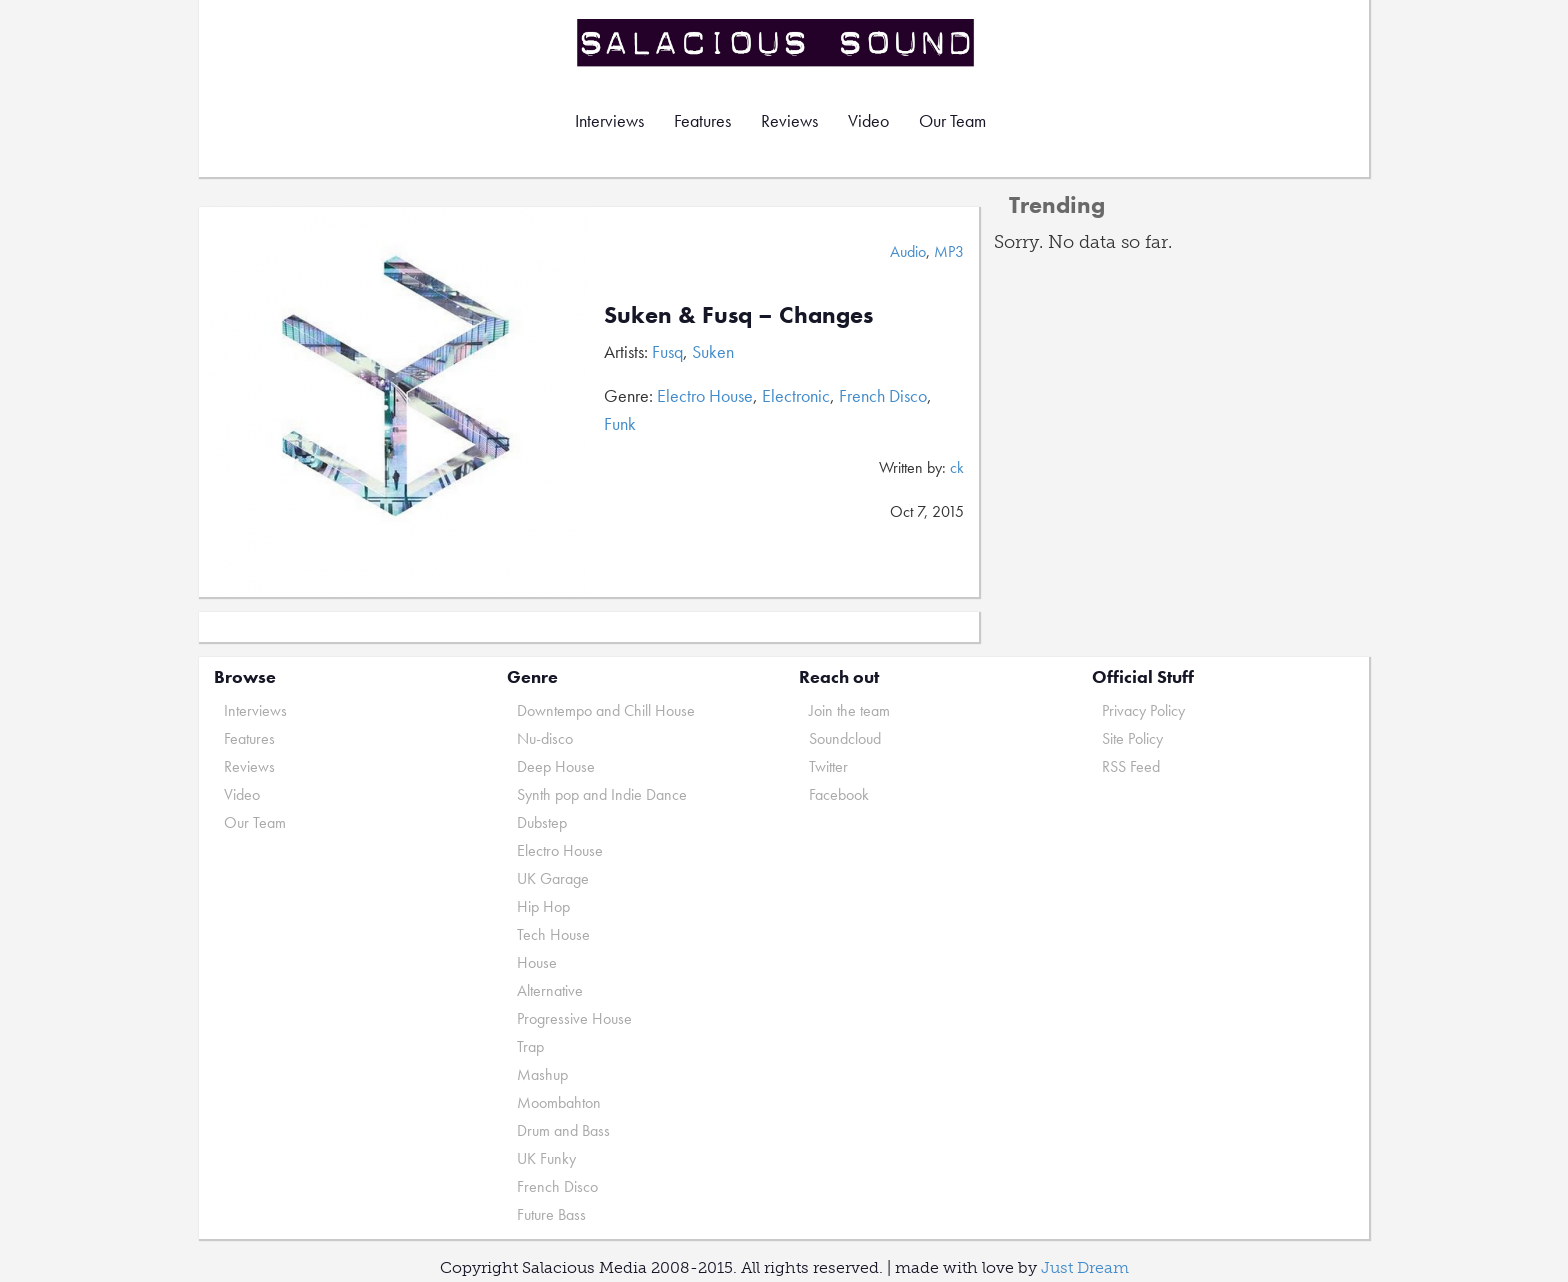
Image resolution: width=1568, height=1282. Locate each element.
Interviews (609, 120)
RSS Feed (1131, 766)
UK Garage (553, 878)
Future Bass (551, 1214)
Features (702, 120)
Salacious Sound (777, 42)
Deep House (556, 766)
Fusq (667, 351)
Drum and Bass (563, 1130)
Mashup (542, 1074)
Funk (620, 423)
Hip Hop (543, 906)
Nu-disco (545, 738)
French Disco (883, 395)
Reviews (789, 120)
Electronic (796, 395)
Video (868, 120)
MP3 (949, 251)
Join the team (849, 710)
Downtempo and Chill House (606, 710)
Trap (530, 1046)
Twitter (828, 766)
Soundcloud (845, 738)
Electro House (705, 395)
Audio (908, 251)
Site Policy (1132, 738)
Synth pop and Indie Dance (602, 794)
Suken (713, 351)
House (537, 962)
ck (957, 467)
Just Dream (1085, 1267)
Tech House (553, 934)
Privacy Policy (1143, 710)
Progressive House (574, 1018)
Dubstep (542, 822)
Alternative (550, 990)
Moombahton (559, 1102)
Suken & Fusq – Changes (738, 314)
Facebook (839, 794)
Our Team (952, 120)
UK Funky (546, 1158)
